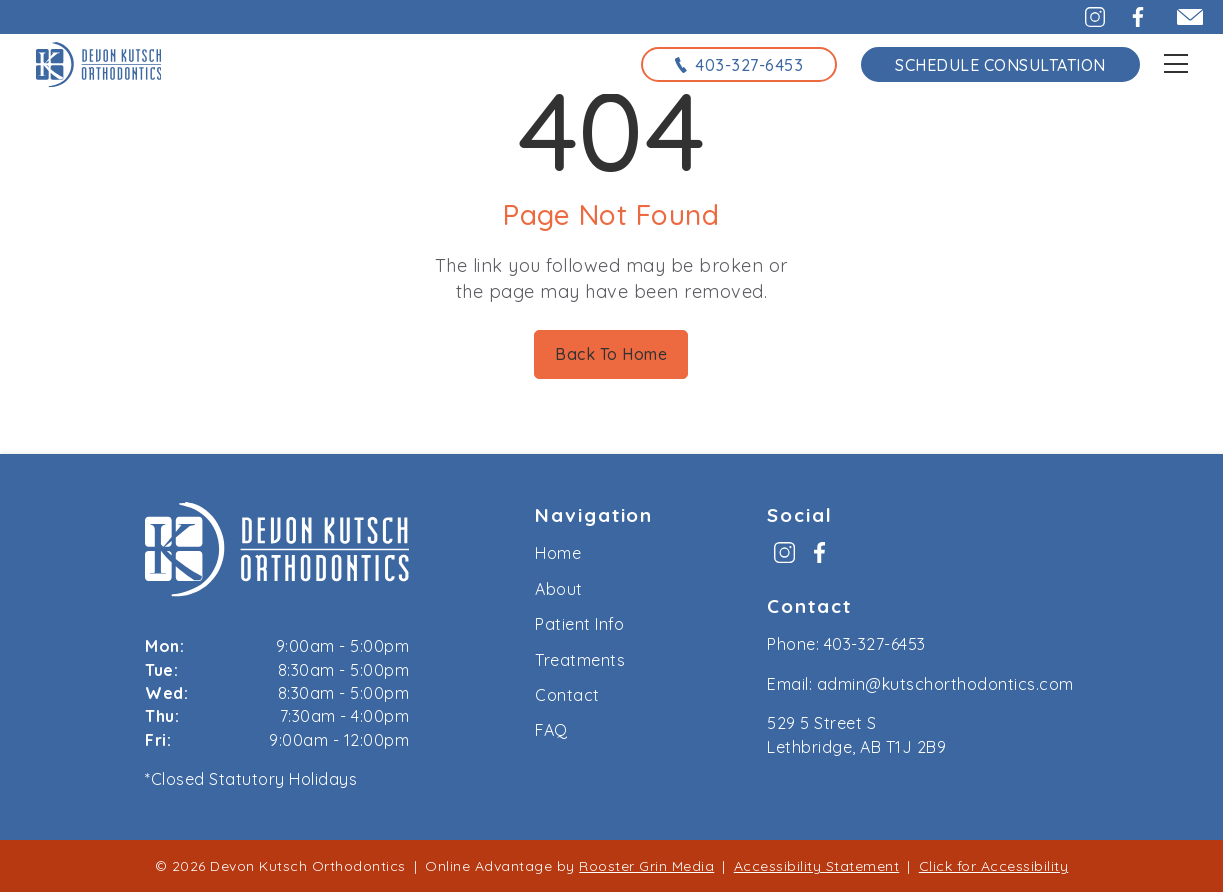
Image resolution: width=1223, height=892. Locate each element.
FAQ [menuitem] (551, 730)
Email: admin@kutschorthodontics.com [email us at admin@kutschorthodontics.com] (920, 684)
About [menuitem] (559, 589)
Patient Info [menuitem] (579, 624)
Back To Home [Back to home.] (611, 354)
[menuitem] (784, 559)
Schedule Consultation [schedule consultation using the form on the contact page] (1000, 65)
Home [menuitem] (558, 553)
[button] (1083, 17)
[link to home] (277, 552)
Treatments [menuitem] (580, 660)
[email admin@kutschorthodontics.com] (1181, 17)
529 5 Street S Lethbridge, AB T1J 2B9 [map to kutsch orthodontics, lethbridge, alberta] (856, 734)
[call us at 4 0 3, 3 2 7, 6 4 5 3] (739, 64)
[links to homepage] (99, 64)
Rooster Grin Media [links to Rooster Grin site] (646, 866)
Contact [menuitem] (567, 695)
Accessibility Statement (817, 866)
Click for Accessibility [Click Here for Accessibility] (994, 866)
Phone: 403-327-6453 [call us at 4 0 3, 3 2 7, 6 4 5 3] (846, 644)
